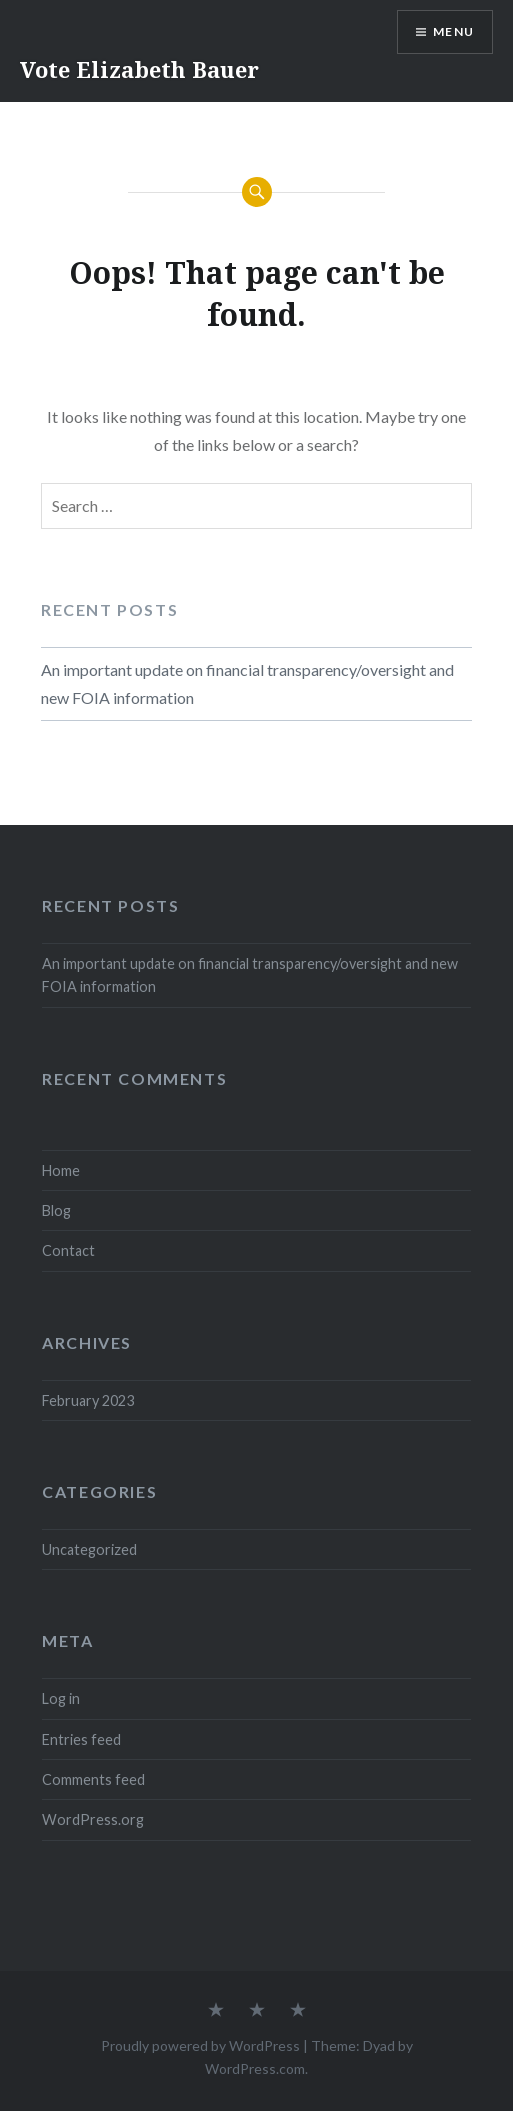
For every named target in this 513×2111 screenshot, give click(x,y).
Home (61, 1170)
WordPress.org (93, 1819)
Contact (68, 1250)
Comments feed (93, 1779)
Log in (61, 1698)
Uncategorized (89, 1549)
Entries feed (81, 1739)
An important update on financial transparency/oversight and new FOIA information (247, 683)
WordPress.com (255, 2068)
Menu (453, 31)
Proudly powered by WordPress (200, 2045)
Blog (56, 1210)
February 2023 (88, 1400)
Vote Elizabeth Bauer (139, 69)
